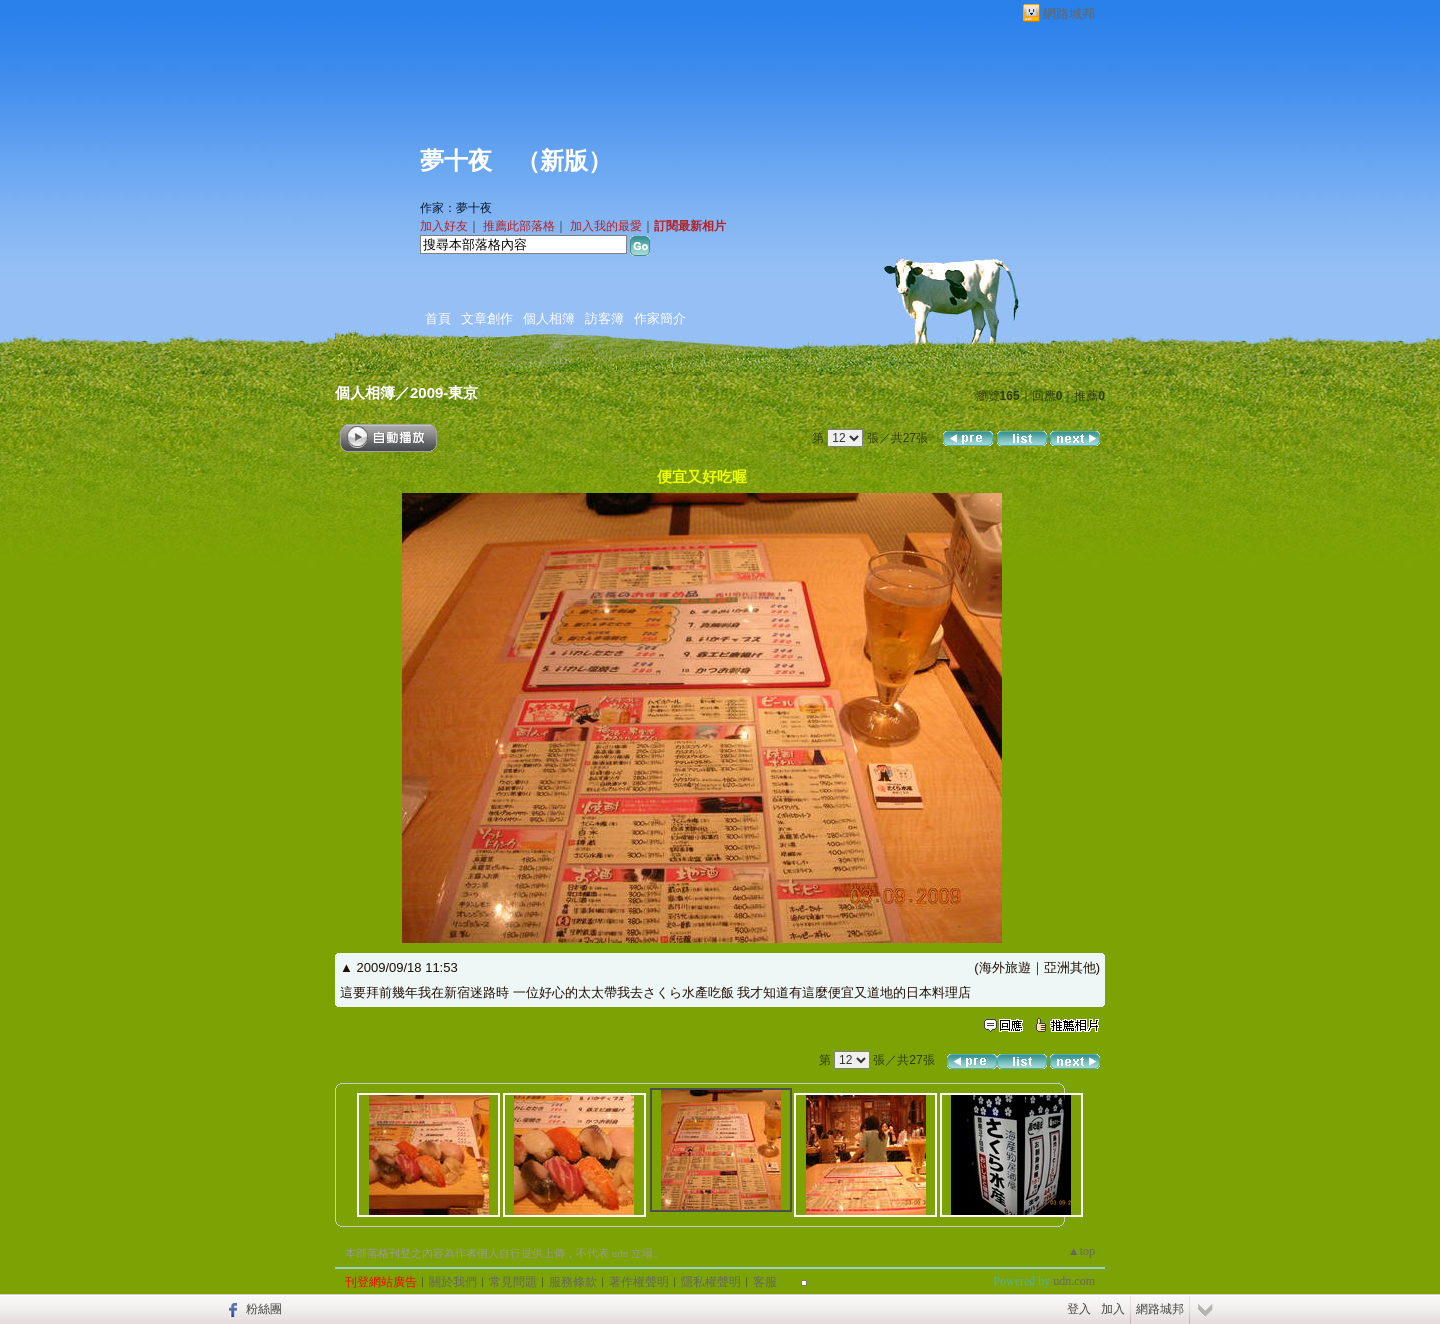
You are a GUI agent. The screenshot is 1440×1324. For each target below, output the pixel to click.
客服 (765, 1282)
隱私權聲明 (711, 1282)
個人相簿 (549, 318)
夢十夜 (456, 161)
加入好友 (444, 226)
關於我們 (453, 1282)
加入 (1113, 1309)
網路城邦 (1069, 13)
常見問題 (513, 1282)
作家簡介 (660, 318)
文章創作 (487, 318)
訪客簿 (604, 318)
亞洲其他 (1070, 967)
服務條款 (573, 1282)
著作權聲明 (639, 1282)
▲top (1081, 1251)
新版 (564, 161)
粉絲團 (264, 1309)
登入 (1079, 1309)
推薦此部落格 (519, 226)
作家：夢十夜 (456, 208)
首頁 (438, 318)
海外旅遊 (1005, 967)
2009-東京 (444, 392)
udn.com (1074, 1281)
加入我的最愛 (606, 226)
